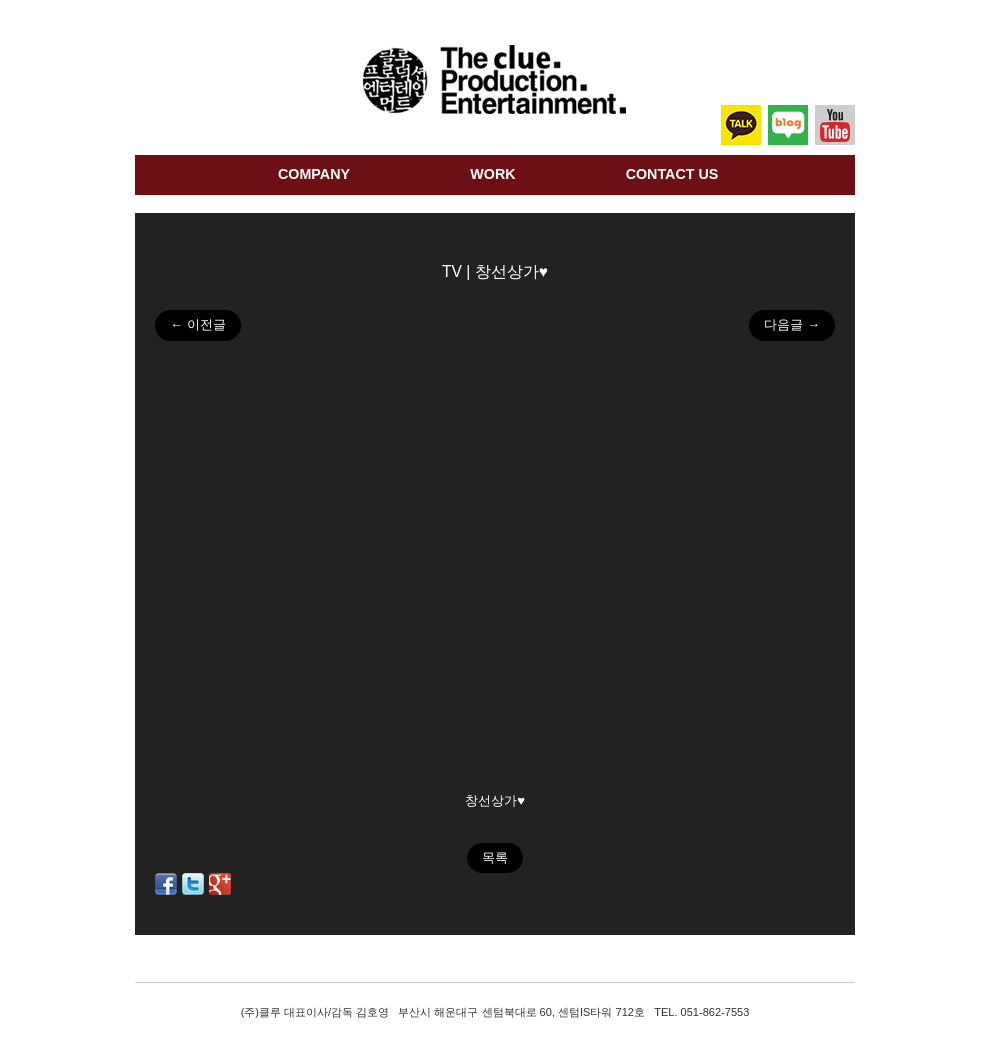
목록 (495, 857)
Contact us (672, 174)
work (492, 174)
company (314, 174)
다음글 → (792, 324)
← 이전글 (198, 324)
